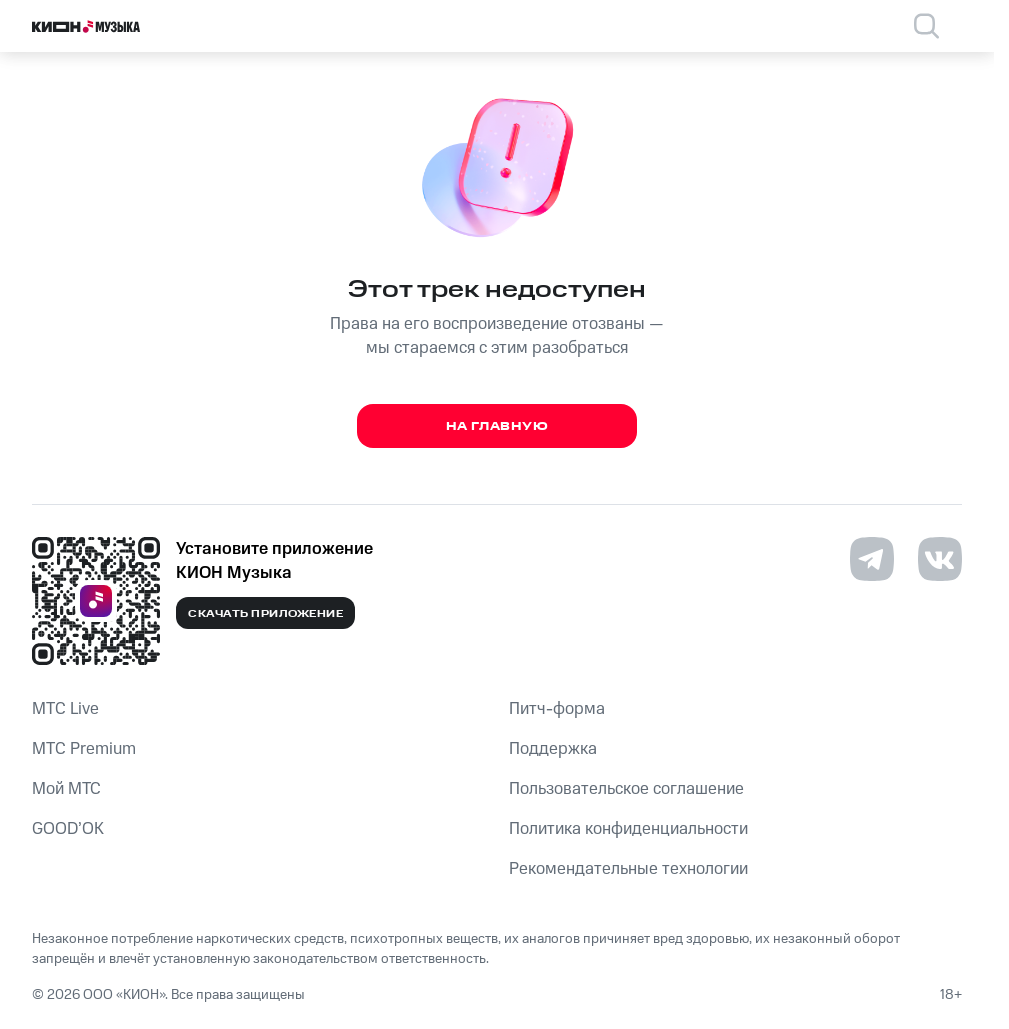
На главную (497, 426)
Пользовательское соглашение (626, 789)
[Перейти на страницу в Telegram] (872, 559)
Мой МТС (66, 789)
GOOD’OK (68, 829)
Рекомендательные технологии (628, 869)
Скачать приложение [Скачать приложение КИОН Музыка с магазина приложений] (265, 614)
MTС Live (65, 709)
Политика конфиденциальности (628, 829)
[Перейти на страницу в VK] (940, 559)
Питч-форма (557, 709)
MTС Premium (84, 749)
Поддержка (553, 749)
